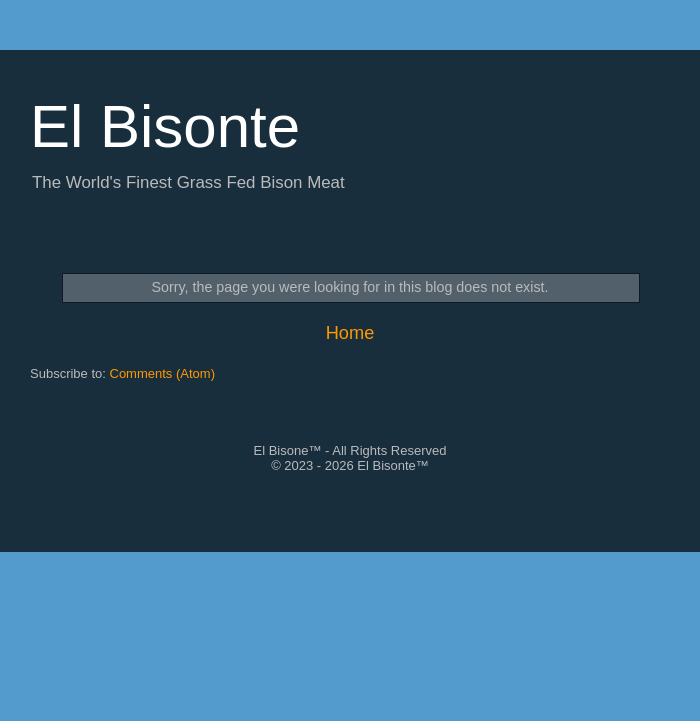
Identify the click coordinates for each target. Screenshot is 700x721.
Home (350, 333)
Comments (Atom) (162, 373)
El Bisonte (165, 126)
